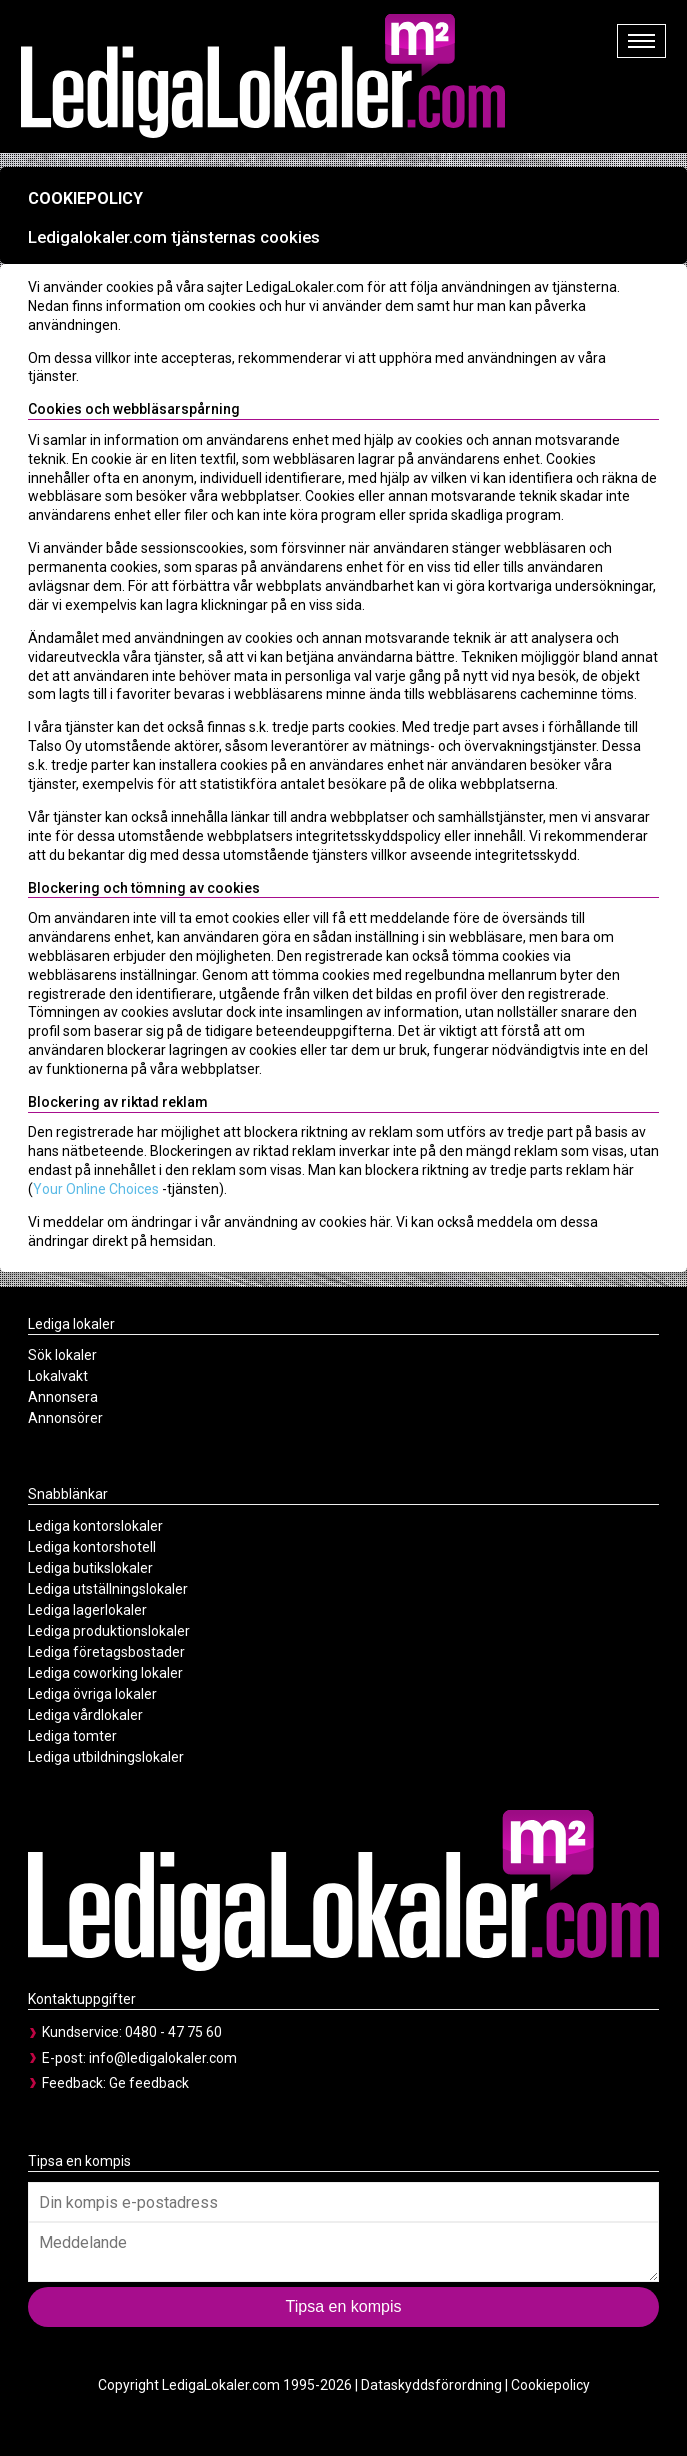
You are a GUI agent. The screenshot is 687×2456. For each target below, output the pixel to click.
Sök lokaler (62, 1355)
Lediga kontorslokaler (95, 1526)
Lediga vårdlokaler (85, 1715)
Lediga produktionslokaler (109, 1631)
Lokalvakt (58, 1376)
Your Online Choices (96, 1189)
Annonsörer (65, 1418)
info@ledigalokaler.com (163, 2058)
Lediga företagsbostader (106, 1652)
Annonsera (63, 1397)
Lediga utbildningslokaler (106, 1757)
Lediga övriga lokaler (92, 1694)
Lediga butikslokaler (90, 1568)
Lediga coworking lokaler (105, 1673)
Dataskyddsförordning (431, 2385)
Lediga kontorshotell (92, 1547)
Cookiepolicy (550, 2385)
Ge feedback (149, 2083)
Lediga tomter (72, 1736)
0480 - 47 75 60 (173, 2032)
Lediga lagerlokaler (87, 1610)
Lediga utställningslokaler (108, 1589)
